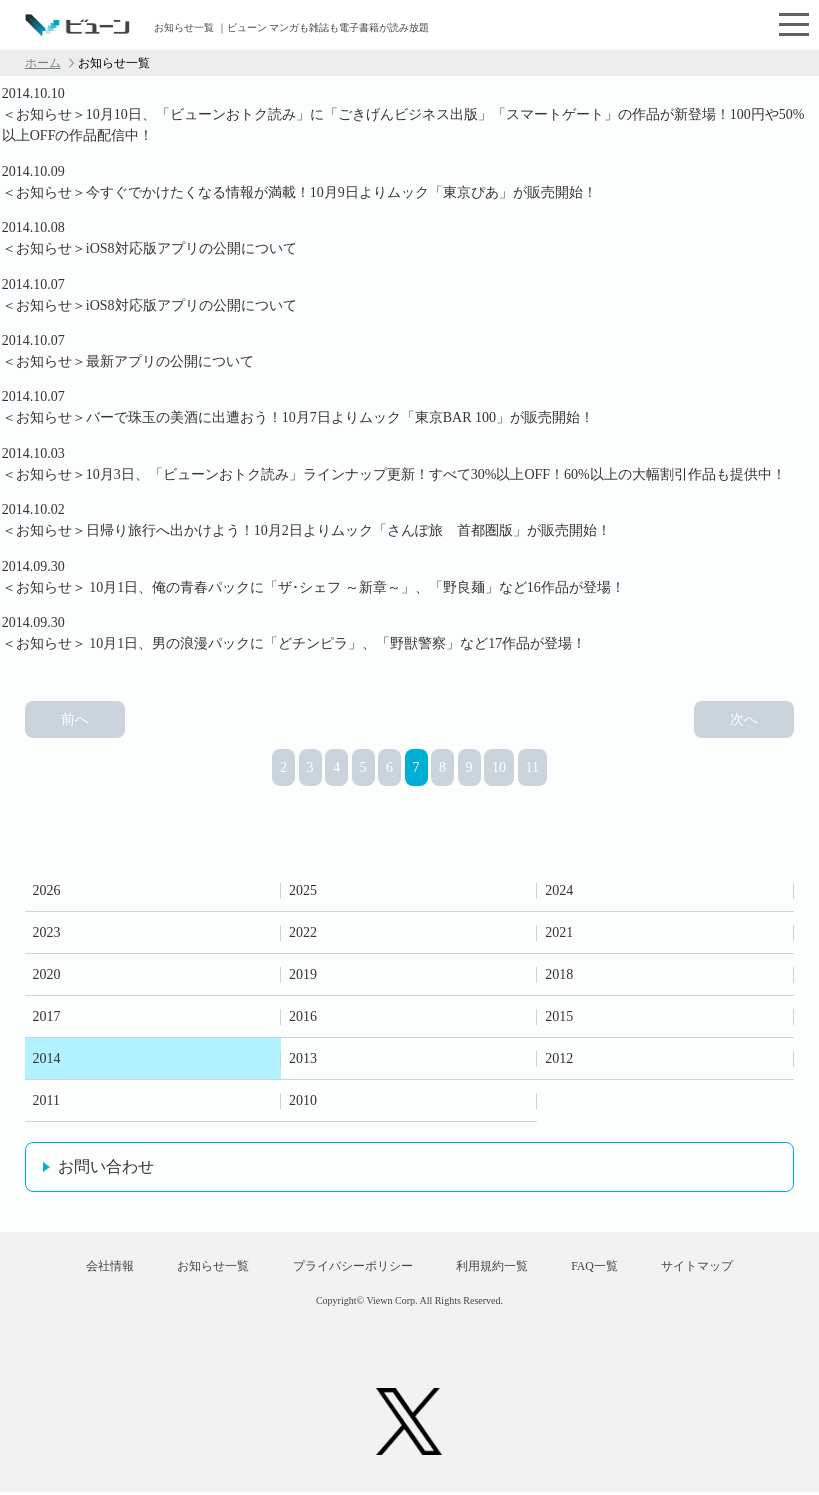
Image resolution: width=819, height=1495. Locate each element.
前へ (75, 715)
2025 (303, 886)
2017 (47, 1012)
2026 (47, 886)
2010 (303, 1096)
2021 (559, 928)
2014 (47, 1054)
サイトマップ (718, 1267)
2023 (47, 928)
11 (532, 763)
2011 (46, 1096)
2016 (303, 1012)
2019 (303, 970)
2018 (559, 970)
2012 (559, 1054)
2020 (47, 970)
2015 (559, 1012)
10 (499, 763)
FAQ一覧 (606, 1267)
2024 (559, 886)
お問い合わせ (106, 1162)
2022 (303, 928)
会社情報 (89, 1267)
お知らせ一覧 (201, 1267)
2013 (303, 1054)
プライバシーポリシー (348, 1267)
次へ (744, 715)
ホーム (43, 63)
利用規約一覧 (496, 1267)
